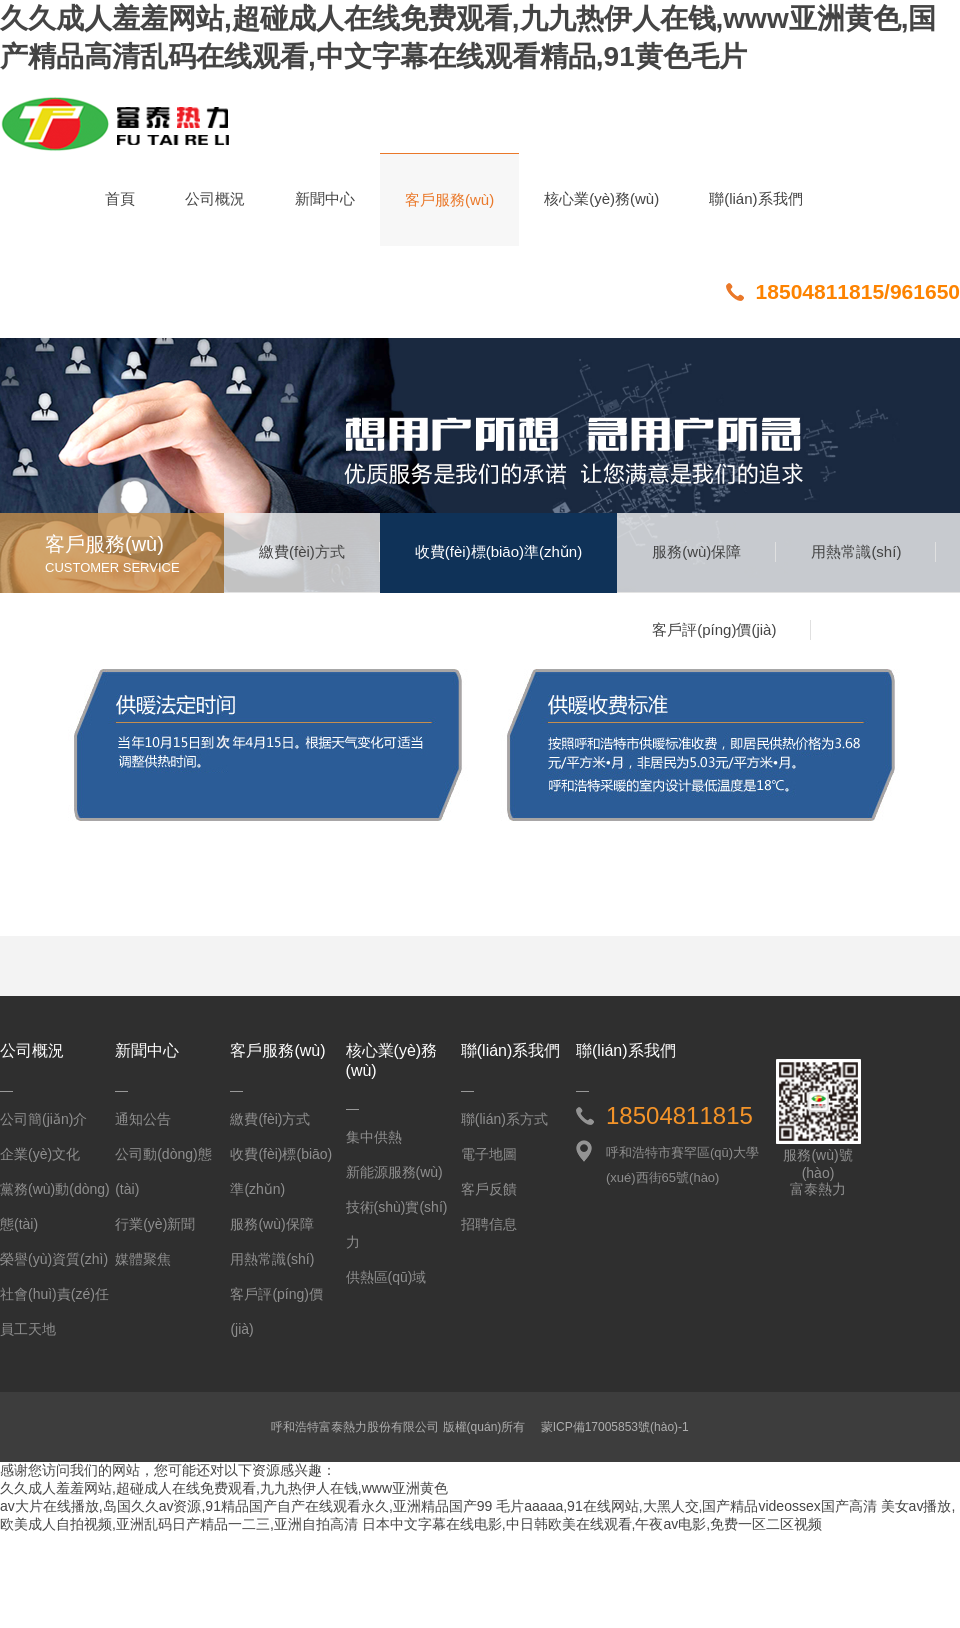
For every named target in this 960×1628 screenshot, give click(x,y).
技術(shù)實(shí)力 (397, 1224)
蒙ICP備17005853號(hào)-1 (615, 1427)
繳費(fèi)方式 (302, 551)
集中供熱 (374, 1137)
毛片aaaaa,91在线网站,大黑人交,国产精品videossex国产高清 (686, 1506)
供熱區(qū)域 (386, 1277)
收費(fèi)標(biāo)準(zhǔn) (498, 551)
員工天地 (28, 1329)
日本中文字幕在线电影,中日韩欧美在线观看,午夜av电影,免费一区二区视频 (592, 1524)
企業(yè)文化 (40, 1154)
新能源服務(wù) (394, 1172)
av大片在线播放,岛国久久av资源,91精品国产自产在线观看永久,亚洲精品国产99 (246, 1506)
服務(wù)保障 (696, 551)
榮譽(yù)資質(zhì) (54, 1259)
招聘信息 (489, 1224)
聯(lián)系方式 (504, 1119)
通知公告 (143, 1119)
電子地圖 (489, 1154)
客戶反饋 (489, 1189)
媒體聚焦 (143, 1259)
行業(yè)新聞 (155, 1224)
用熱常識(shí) (856, 551)
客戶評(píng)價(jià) (714, 629)
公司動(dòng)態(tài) (163, 1171)
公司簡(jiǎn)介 (43, 1119)
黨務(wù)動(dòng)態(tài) (55, 1206)
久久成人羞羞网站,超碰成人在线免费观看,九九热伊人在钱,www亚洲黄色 (224, 1488)
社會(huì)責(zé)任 (54, 1294)
